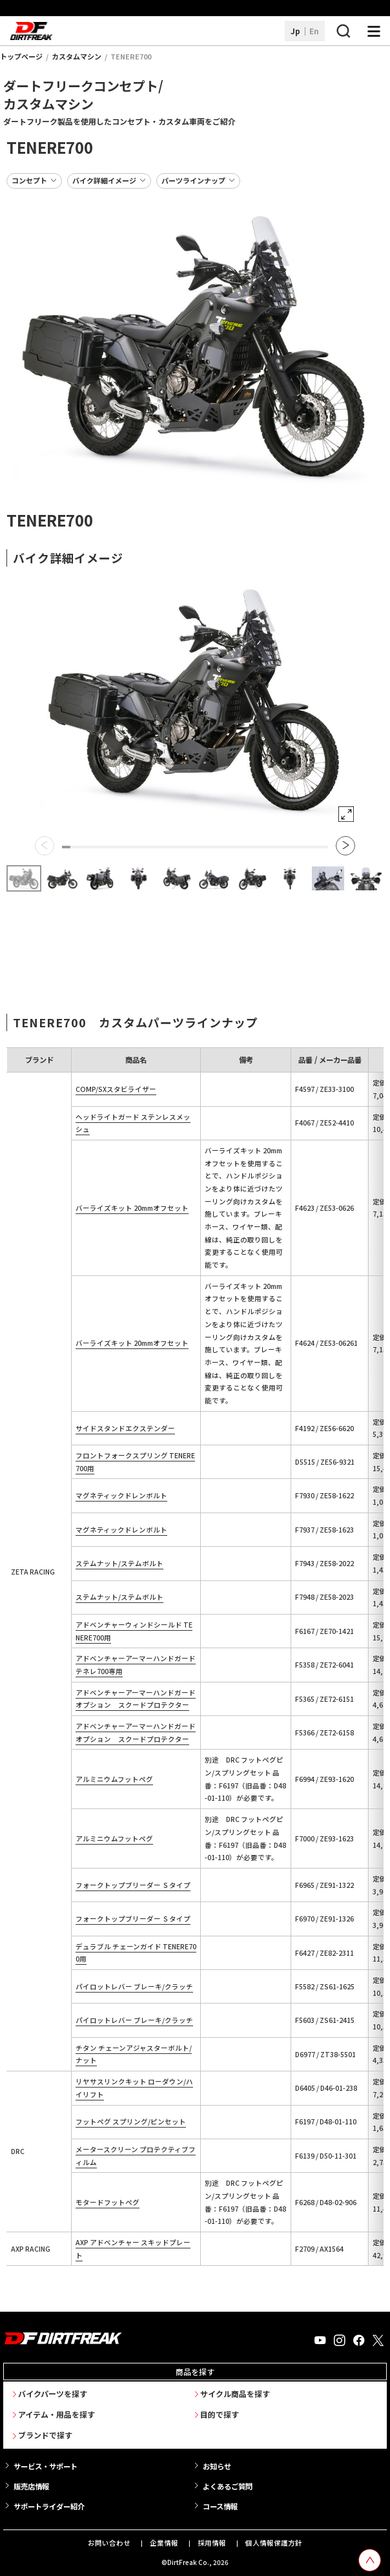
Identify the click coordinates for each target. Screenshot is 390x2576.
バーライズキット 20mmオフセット (132, 1208)
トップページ (21, 56)
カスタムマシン (76, 56)
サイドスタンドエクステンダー (125, 1428)
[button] (44, 845)
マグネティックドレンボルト (121, 1495)
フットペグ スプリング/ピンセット (131, 2121)
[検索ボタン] (343, 31)
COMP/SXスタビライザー (116, 1089)
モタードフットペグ (107, 2202)
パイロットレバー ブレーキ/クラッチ (134, 1986)
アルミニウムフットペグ (114, 1779)
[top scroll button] (369, 2560)
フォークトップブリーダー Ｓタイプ (133, 1885)
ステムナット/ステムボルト (119, 1563)
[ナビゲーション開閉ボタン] (374, 31)
